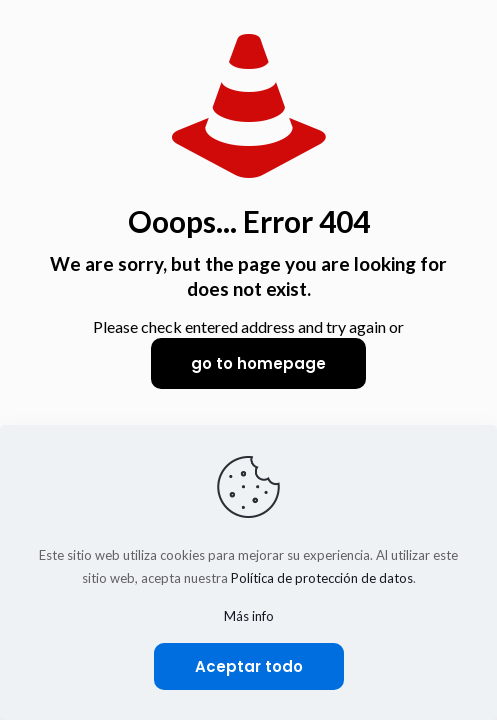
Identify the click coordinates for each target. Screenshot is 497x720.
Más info (249, 616)
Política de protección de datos (322, 578)
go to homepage (258, 363)
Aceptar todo (249, 666)
